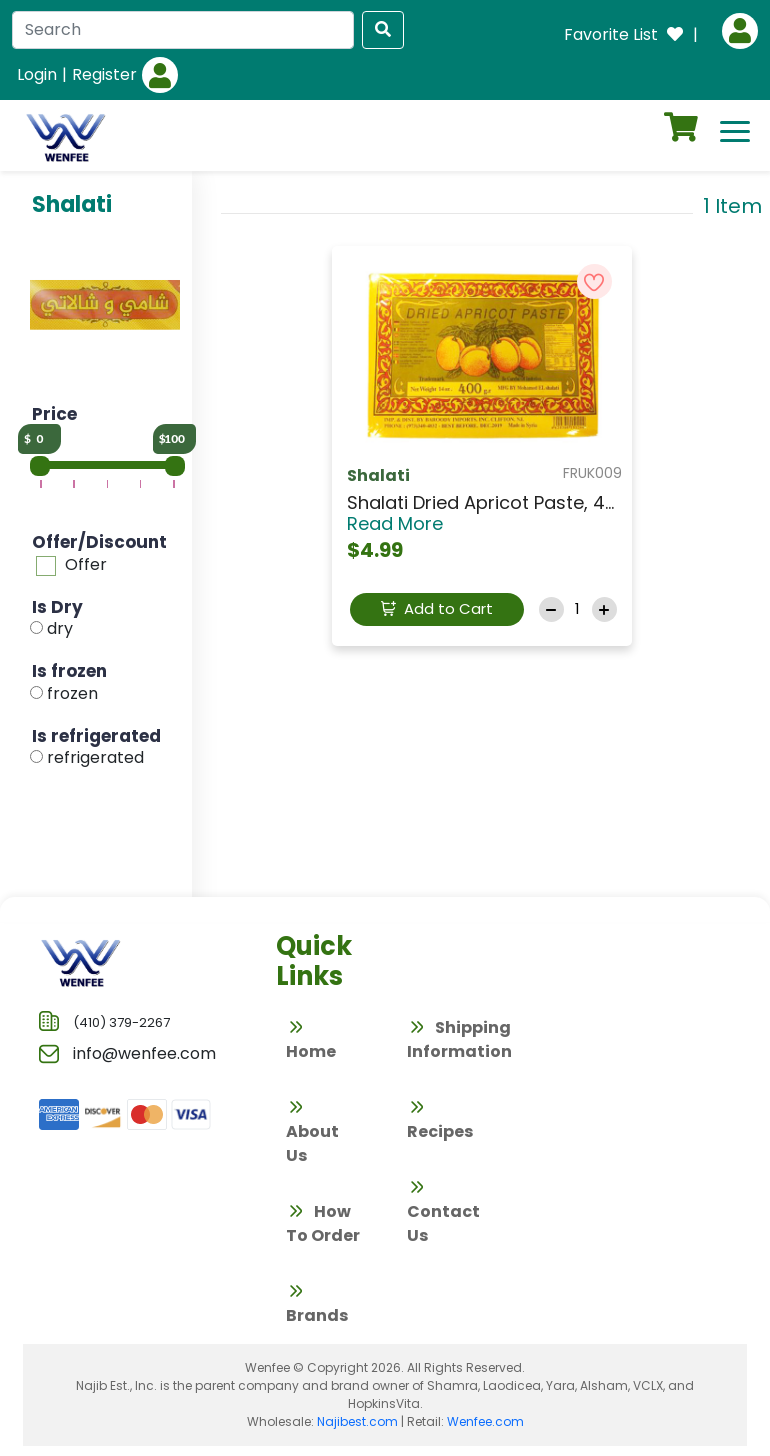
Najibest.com (357, 1421)
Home (311, 1039)
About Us (312, 1131)
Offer (86, 564)
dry (60, 628)
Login (37, 74)
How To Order (323, 1223)
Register (104, 74)
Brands (317, 1303)
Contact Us (443, 1211)
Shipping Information (459, 1039)
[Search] (183, 30)
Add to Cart (437, 608)
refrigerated (95, 757)
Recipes (440, 1119)
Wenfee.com (485, 1421)
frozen (72, 693)
